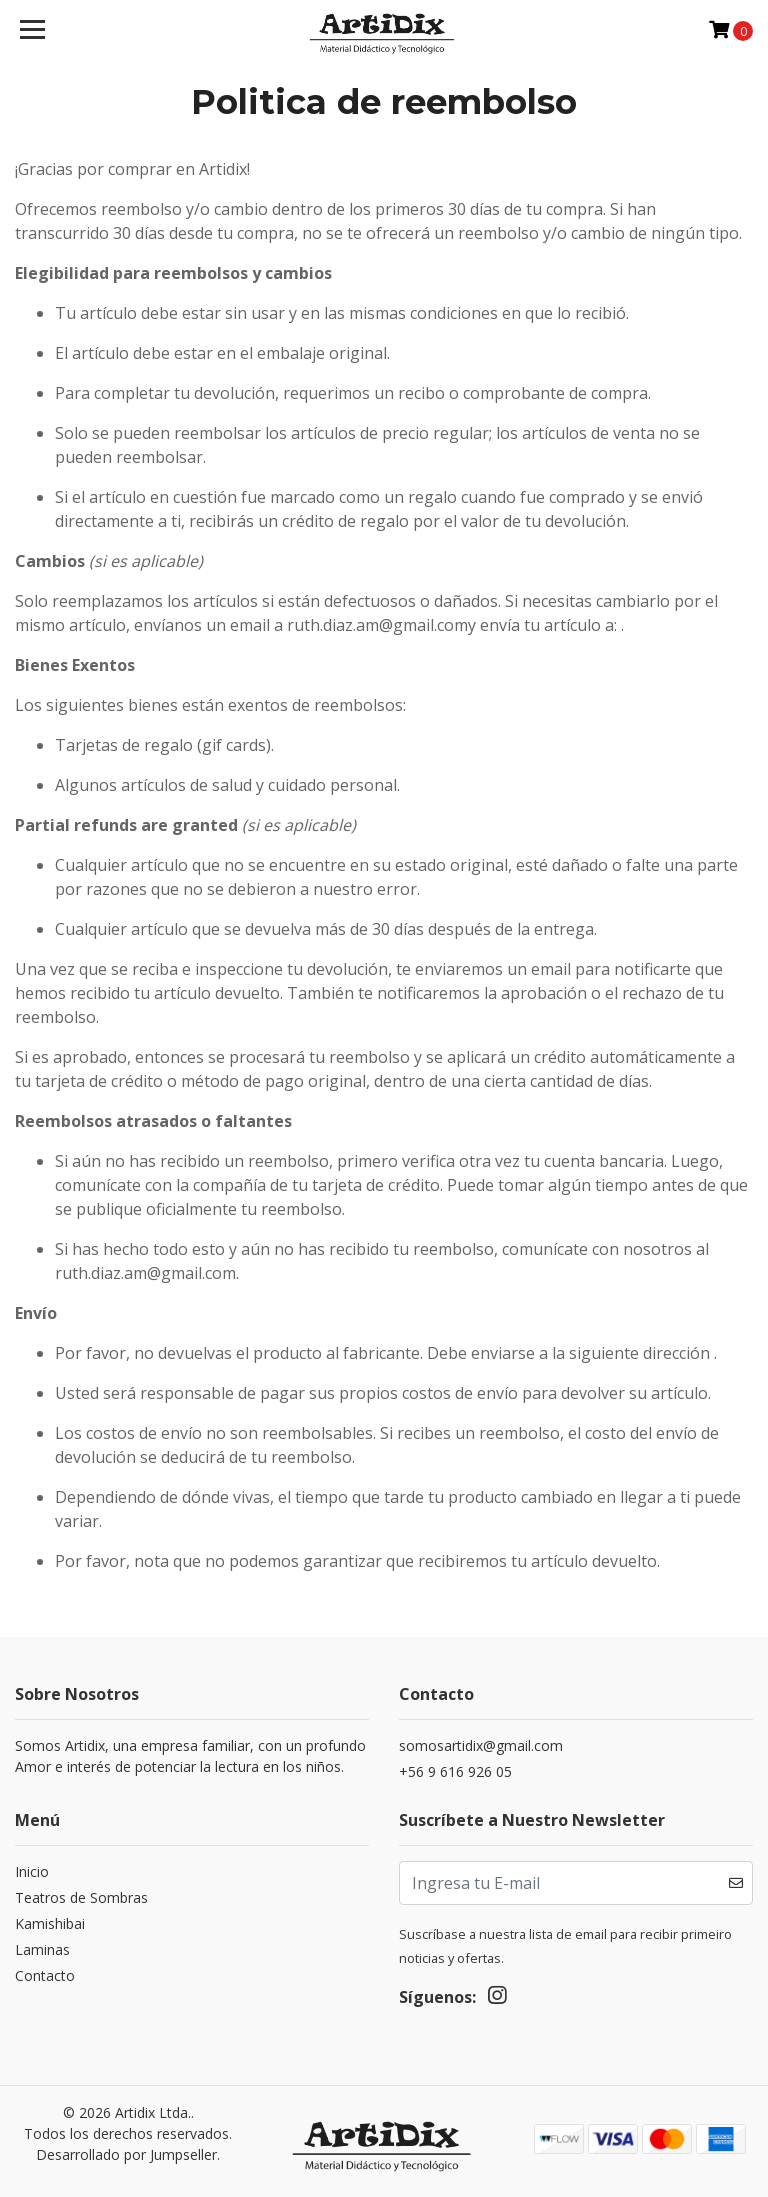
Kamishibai (50, 1923)
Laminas (42, 1949)
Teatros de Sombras (81, 1897)
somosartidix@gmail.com (481, 1745)
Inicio (32, 1871)
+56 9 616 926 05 (455, 1771)
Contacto (45, 1975)
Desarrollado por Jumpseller (126, 2154)
